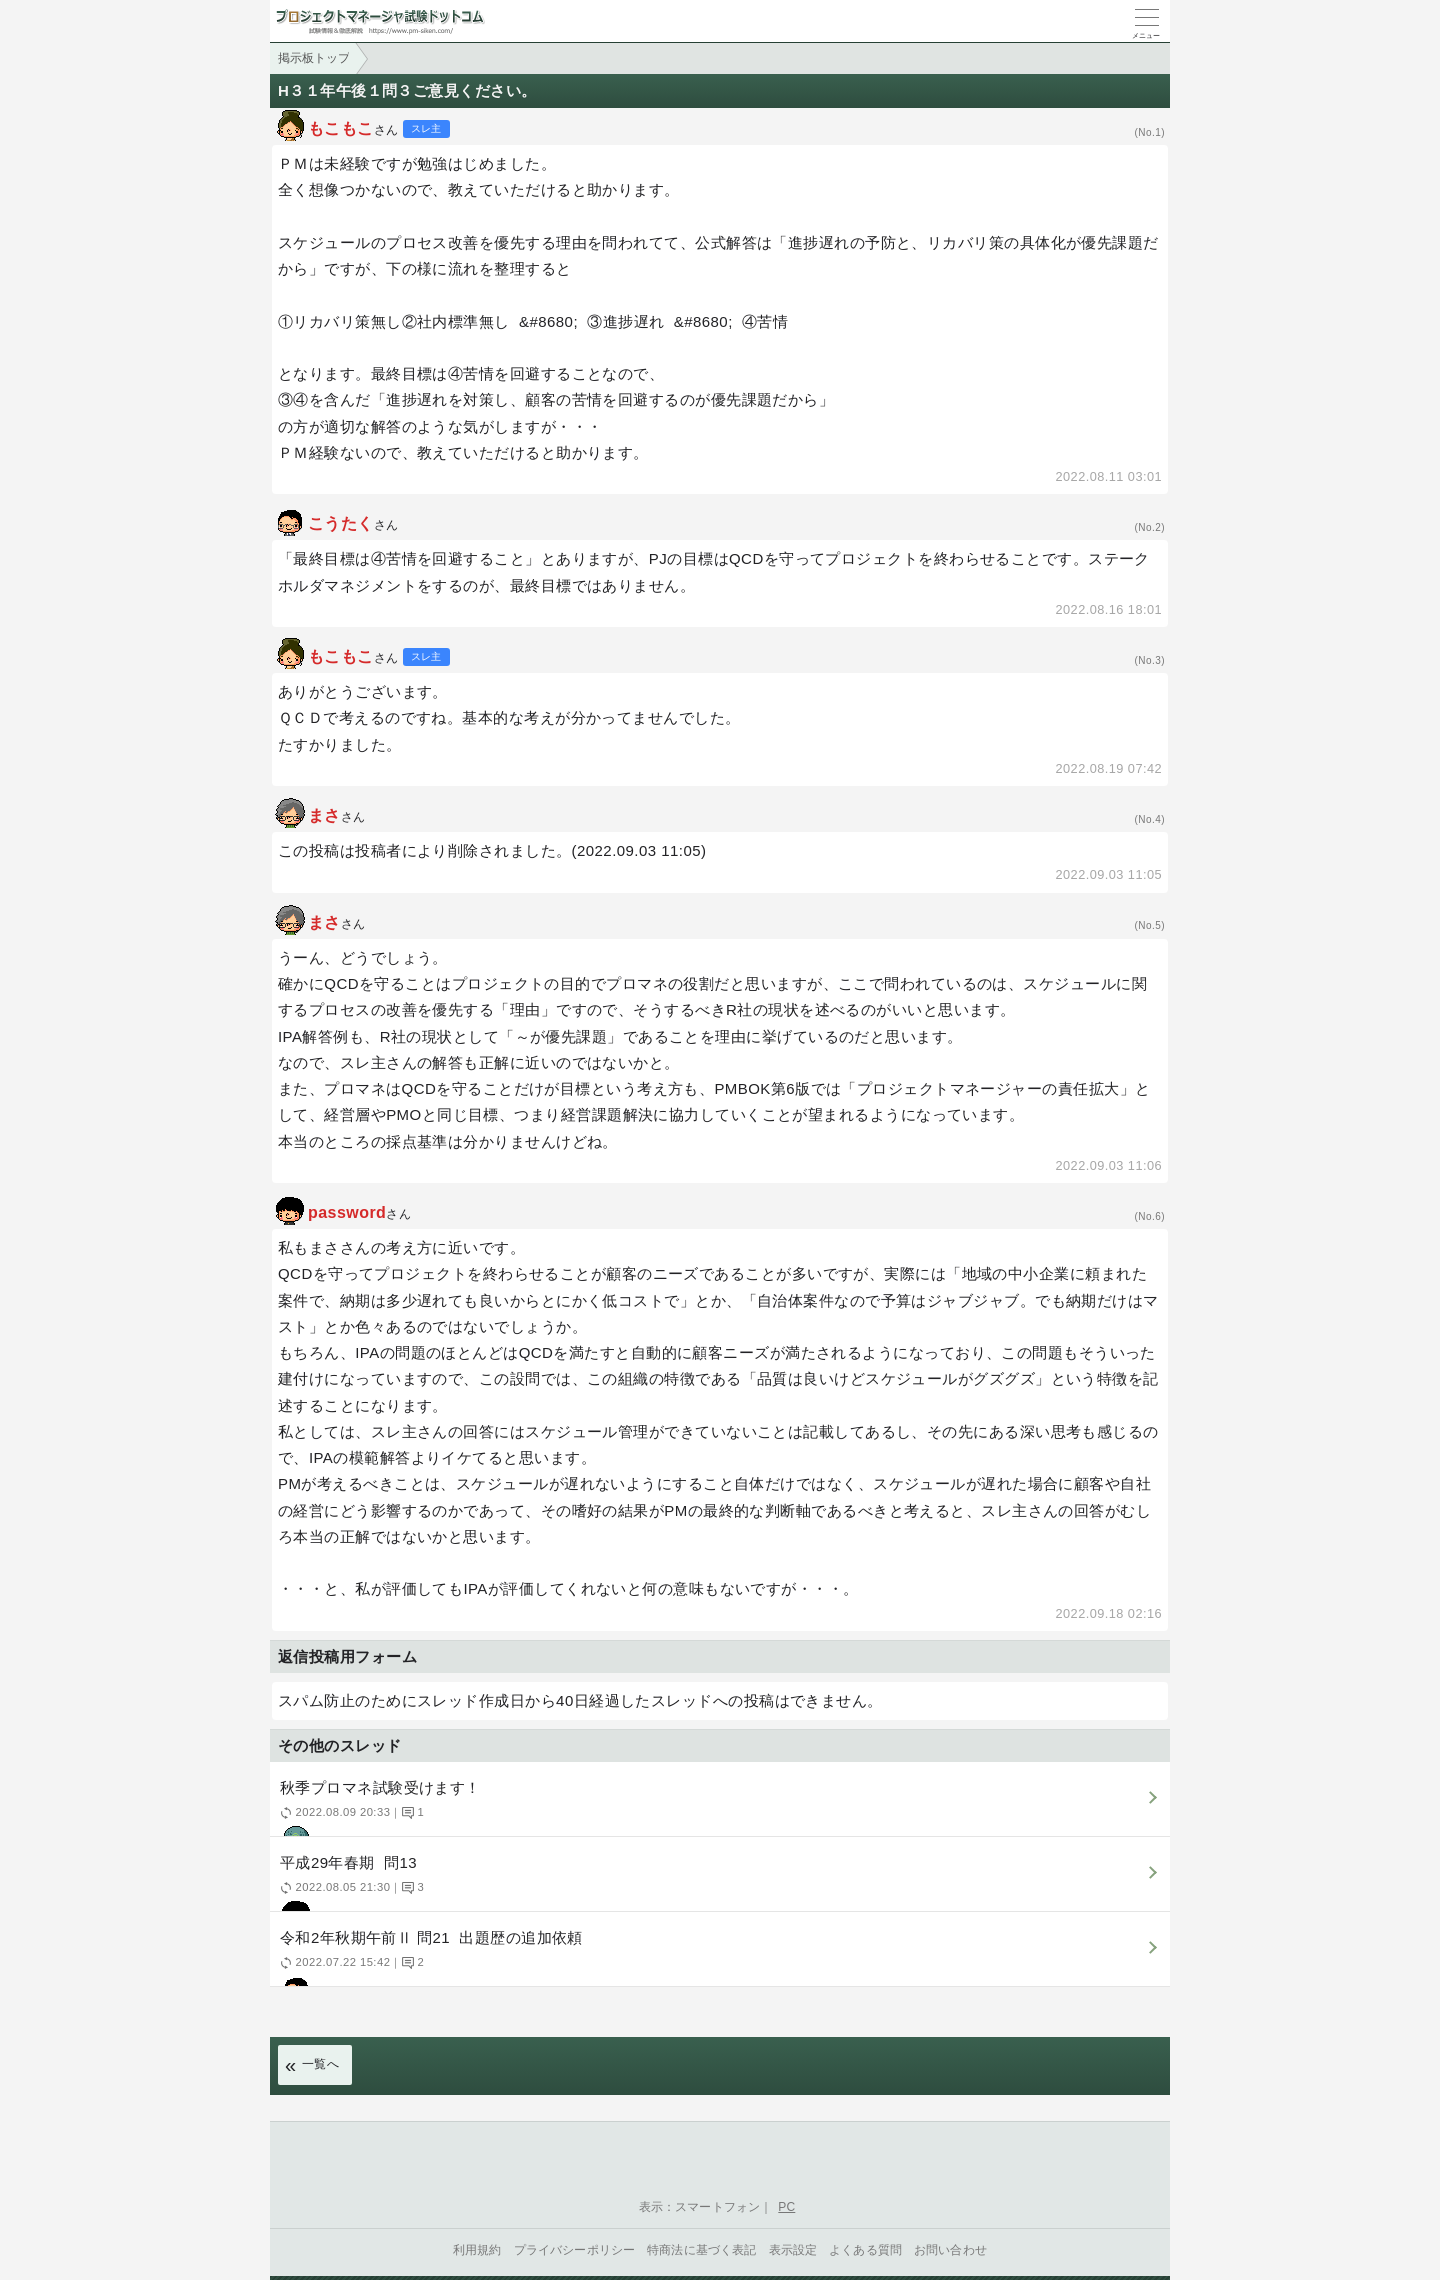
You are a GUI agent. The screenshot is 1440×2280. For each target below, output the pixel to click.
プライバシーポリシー (575, 2250)
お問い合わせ (950, 2250)
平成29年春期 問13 (717, 1882)
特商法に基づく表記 (701, 2250)
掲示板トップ (314, 58)
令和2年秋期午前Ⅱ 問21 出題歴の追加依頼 (717, 1957)
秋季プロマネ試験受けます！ (717, 1807)
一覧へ (320, 2064)
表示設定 (793, 2250)
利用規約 (477, 2250)
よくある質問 (865, 2250)
